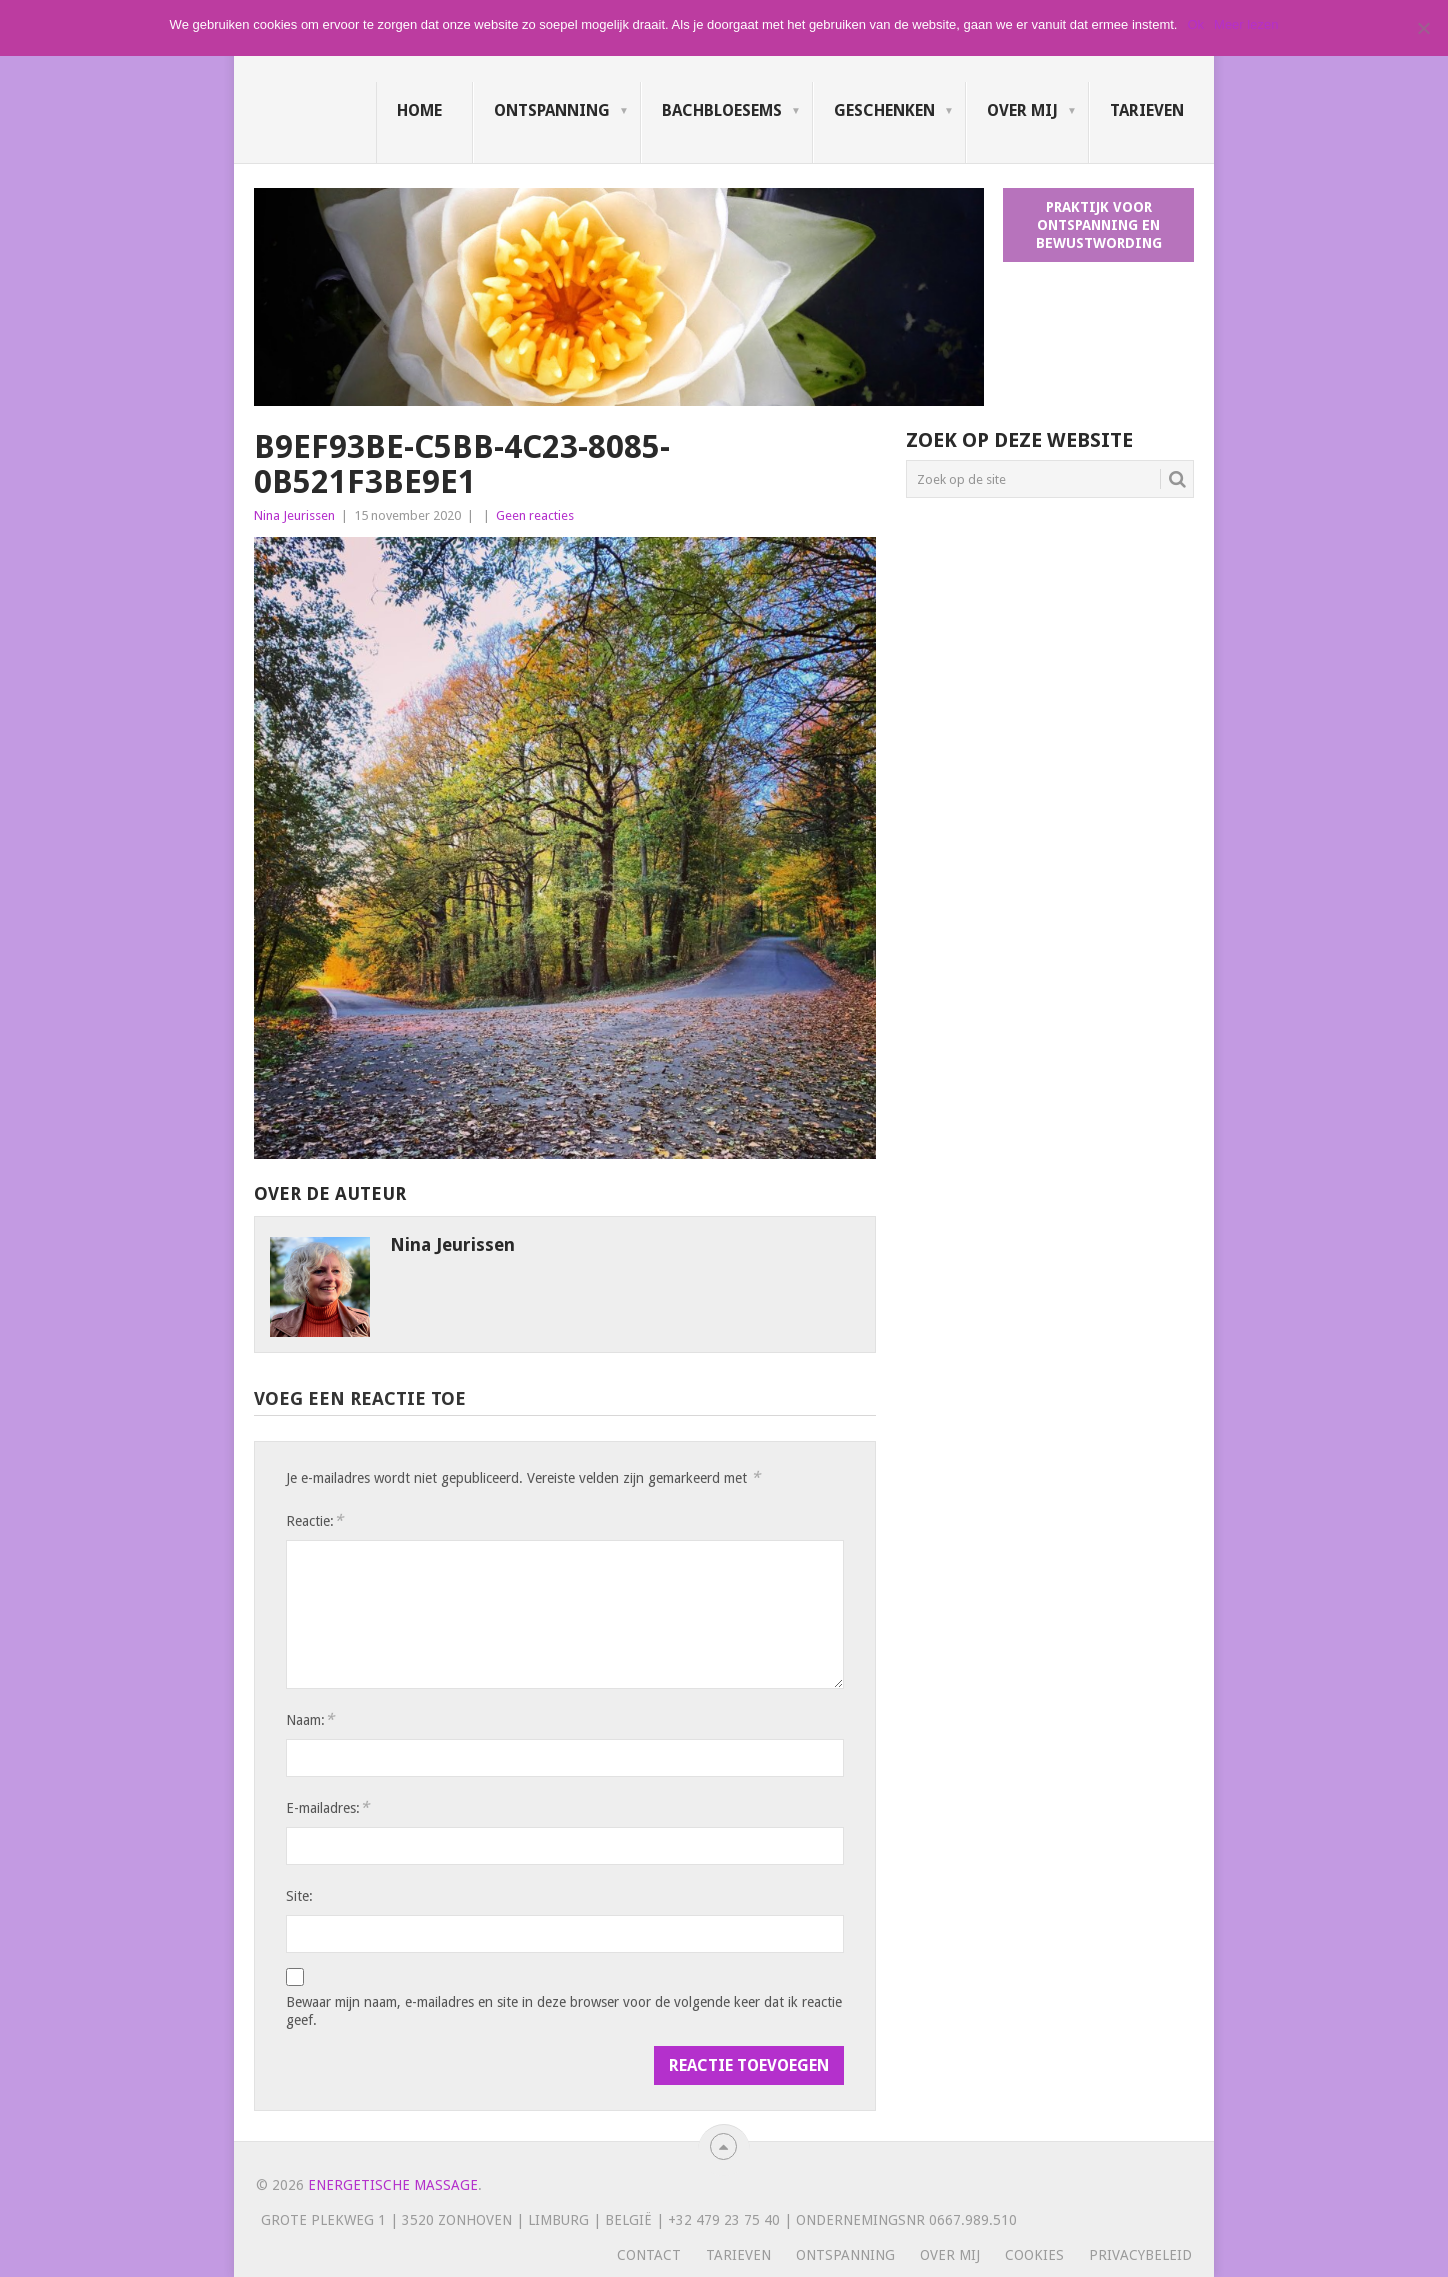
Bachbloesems (722, 110)
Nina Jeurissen (294, 515)
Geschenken (884, 110)
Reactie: (314, 1520)
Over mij (1022, 110)
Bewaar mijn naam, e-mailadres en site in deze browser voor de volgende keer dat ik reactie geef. (564, 2011)
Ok (1195, 24)
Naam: (310, 1719)
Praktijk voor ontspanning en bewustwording (1099, 225)
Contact (649, 2255)
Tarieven (1147, 110)
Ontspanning (552, 110)
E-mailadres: (327, 1807)
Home (419, 110)
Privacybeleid (1140, 2255)
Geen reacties (535, 515)
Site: (299, 1896)
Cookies (1034, 2255)
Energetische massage (393, 2185)
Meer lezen (1246, 24)
